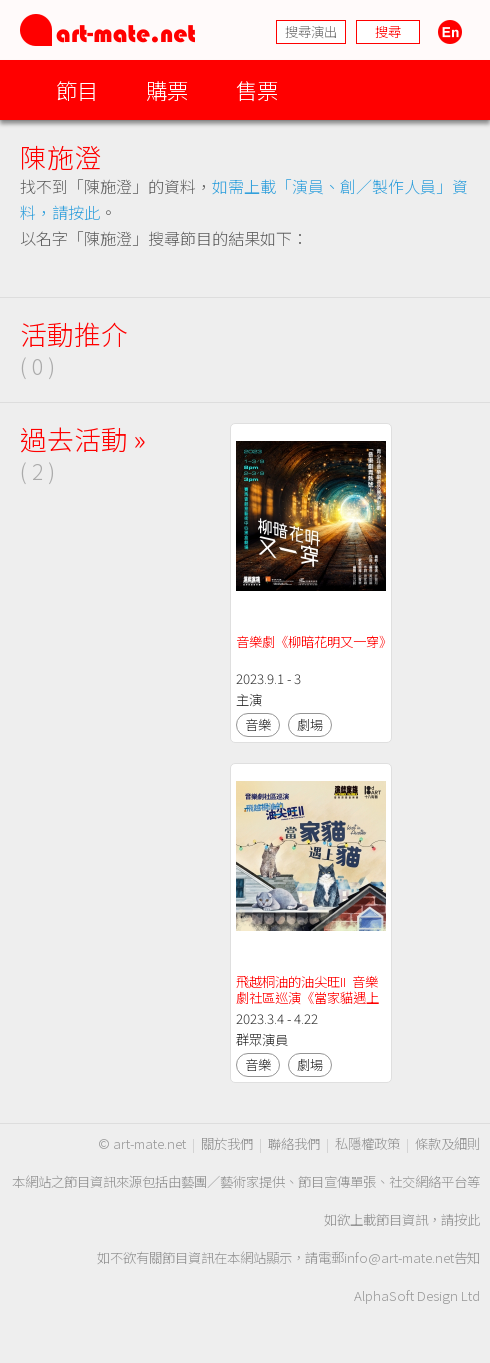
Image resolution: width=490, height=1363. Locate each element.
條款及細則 (447, 1143)
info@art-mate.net (399, 1257)
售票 (257, 89)
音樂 (258, 724)
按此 (467, 1219)
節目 (77, 89)
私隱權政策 (367, 1143)
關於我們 (227, 1143)
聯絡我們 (294, 1143)
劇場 (310, 724)
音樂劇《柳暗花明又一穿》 (314, 641)
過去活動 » (83, 438)
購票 (167, 89)
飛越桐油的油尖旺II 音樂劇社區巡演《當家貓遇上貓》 (307, 997)
